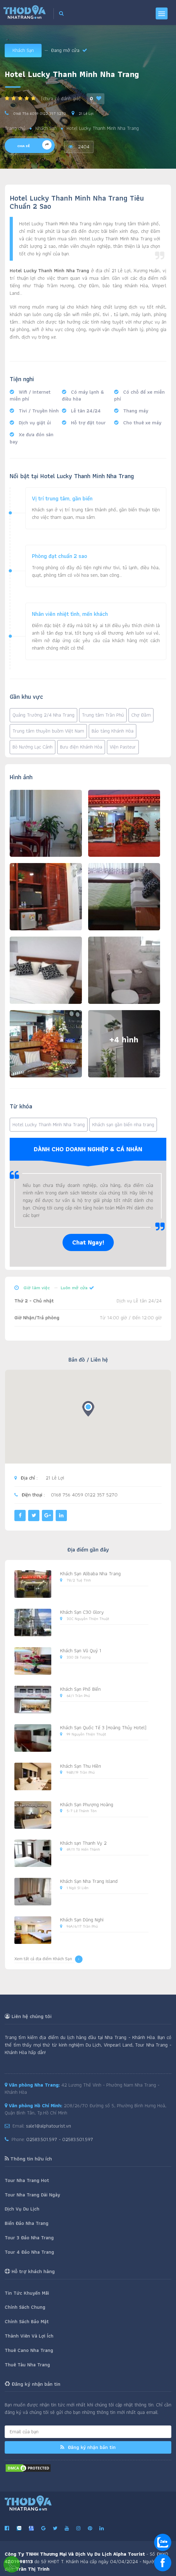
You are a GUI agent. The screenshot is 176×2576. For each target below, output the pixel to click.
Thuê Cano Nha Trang (29, 2350)
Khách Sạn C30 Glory (82, 1612)
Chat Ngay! (88, 1242)
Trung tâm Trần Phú (103, 715)
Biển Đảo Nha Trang (26, 2223)
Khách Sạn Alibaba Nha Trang (90, 1573)
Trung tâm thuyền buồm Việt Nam (48, 731)
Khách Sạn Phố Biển (80, 1689)
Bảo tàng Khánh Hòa (112, 731)
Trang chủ (15, 128)
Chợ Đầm (141, 715)
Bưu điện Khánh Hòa (81, 747)
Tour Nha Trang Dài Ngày (32, 2195)
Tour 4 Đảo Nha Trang (29, 2252)
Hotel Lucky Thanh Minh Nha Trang (49, 1124)
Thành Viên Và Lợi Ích (29, 2336)
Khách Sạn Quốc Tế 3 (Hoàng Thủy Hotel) (103, 1727)
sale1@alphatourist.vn (48, 2126)
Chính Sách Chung (25, 2307)
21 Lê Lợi (85, 113)
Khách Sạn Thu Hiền (80, 1766)
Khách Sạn (23, 50)
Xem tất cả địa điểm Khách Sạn (48, 1959)
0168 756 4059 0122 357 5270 (39, 113)
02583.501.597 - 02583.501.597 (59, 2139)
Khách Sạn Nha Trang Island (89, 1881)
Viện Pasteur (123, 747)
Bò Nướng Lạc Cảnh (33, 747)
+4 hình (123, 1039)
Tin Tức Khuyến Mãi (27, 2293)
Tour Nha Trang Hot (27, 2180)
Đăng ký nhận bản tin (88, 2447)
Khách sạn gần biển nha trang (123, 1124)
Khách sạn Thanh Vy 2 (83, 1843)
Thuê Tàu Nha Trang (27, 2365)
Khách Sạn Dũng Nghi (81, 1920)
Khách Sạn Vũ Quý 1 (80, 1650)
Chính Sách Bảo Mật (27, 2321)
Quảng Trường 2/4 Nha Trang (43, 715)
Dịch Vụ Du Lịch (22, 2209)
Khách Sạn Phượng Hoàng (86, 1804)
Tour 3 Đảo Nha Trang (29, 2237)
